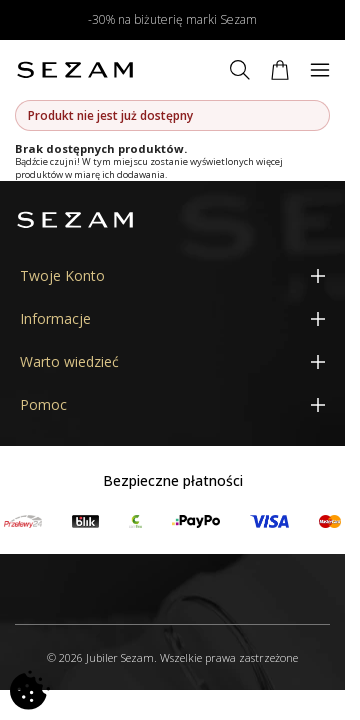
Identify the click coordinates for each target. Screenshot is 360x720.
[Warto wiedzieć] (172, 361)
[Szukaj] (240, 70)
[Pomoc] (172, 404)
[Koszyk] (280, 70)
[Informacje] (172, 318)
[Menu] (320, 70)
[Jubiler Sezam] (75, 70)
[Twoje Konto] (172, 275)
